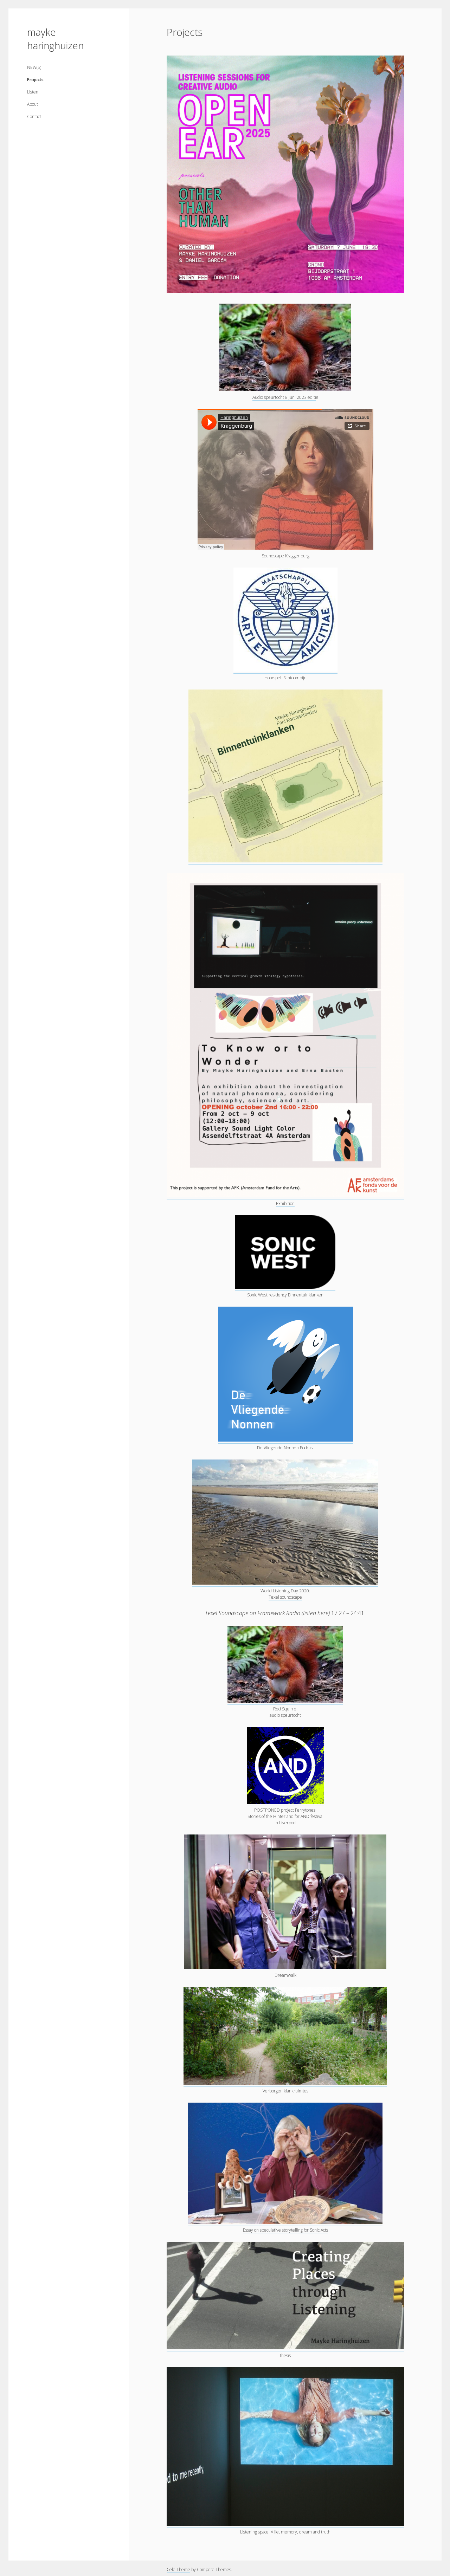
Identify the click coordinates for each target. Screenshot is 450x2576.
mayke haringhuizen (55, 38)
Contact (34, 116)
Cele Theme (178, 2569)
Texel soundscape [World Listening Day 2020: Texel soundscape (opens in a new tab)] (285, 1597)
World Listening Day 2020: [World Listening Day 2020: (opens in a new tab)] (285, 1591)
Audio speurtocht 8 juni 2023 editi (284, 397)
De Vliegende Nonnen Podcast (285, 1448)
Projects (35, 80)
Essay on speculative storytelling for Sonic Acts (285, 2230)
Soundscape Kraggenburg (285, 556)
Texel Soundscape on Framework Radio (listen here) (267, 1613)
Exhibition (285, 1203)
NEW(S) (34, 67)
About (32, 104)
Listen (32, 92)
